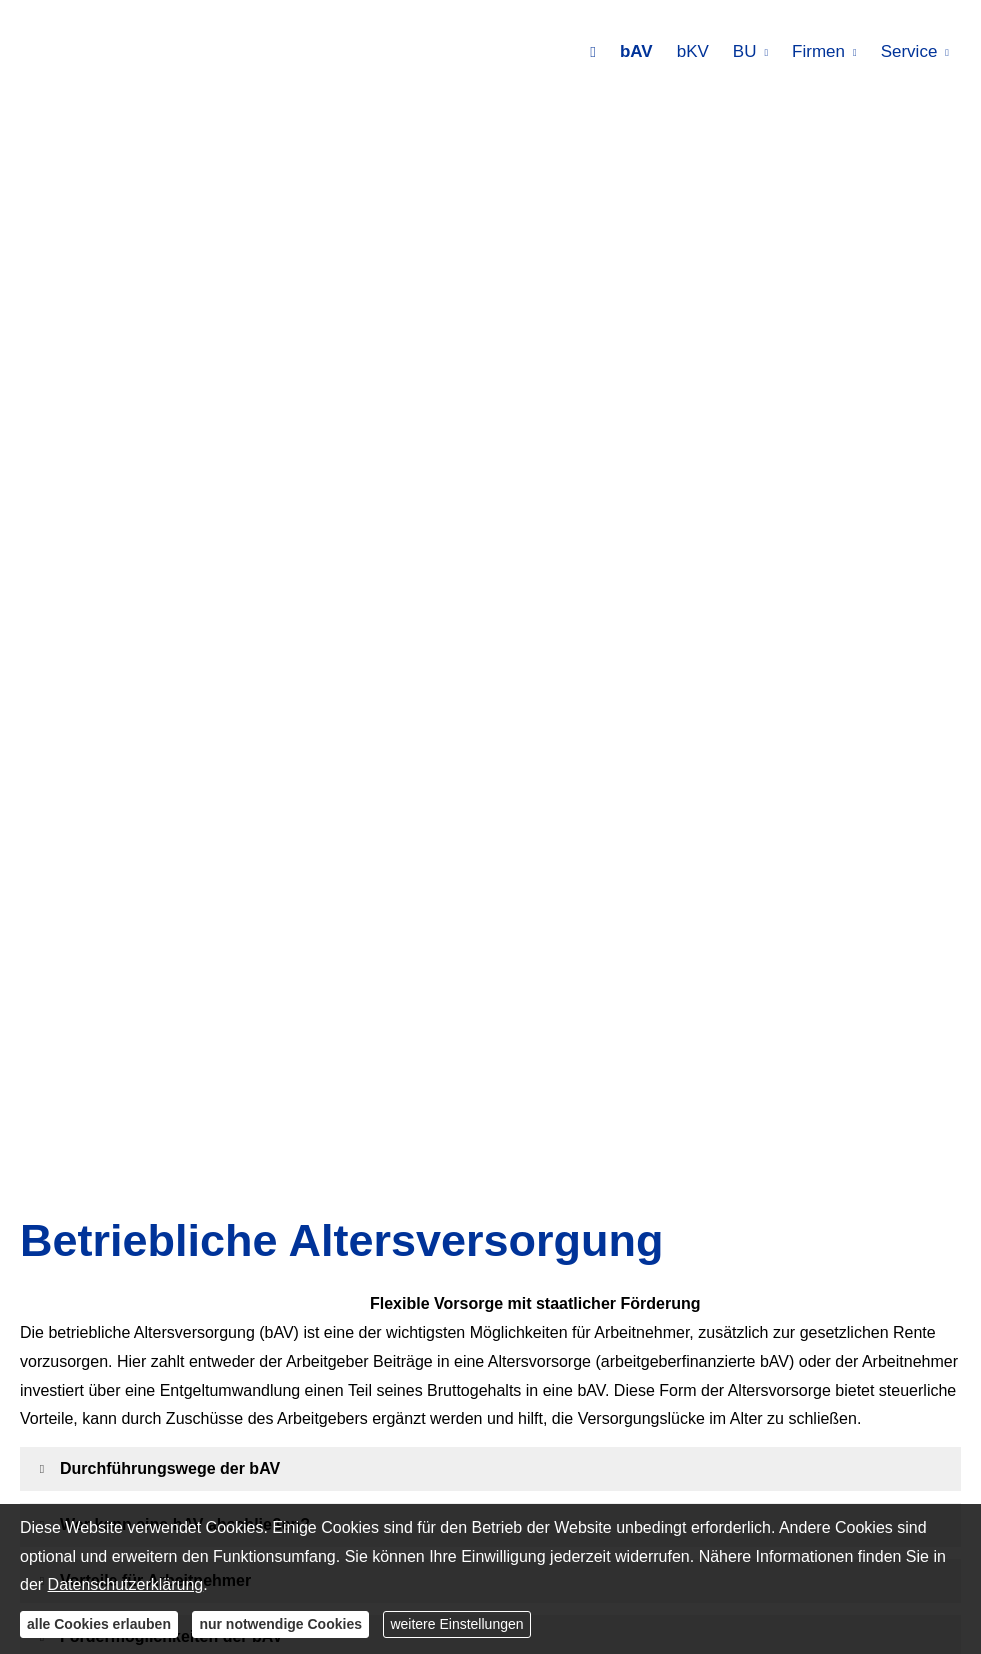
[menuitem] (593, 51)
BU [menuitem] (745, 51)
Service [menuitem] (909, 51)
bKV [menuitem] (693, 51)
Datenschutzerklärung (126, 1584)
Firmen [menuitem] (818, 51)
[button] (170, 1468)
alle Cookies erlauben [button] (99, 1624)
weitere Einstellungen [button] (456, 1624)
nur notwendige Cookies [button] (280, 1624)
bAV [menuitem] (636, 51)
